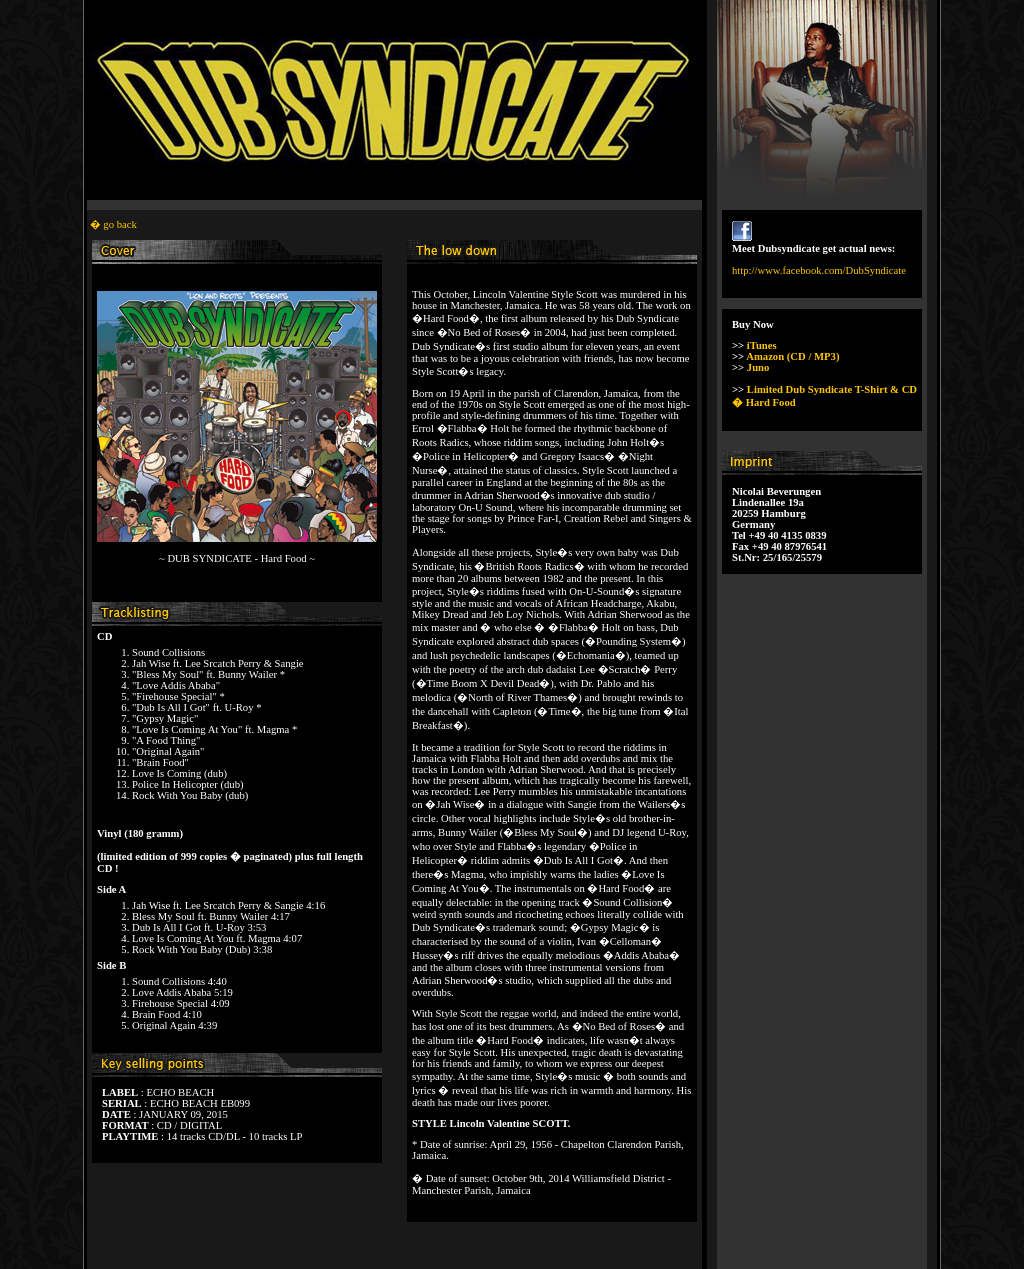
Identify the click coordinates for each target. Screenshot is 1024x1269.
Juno (758, 367)
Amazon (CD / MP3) (792, 356)
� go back (113, 224)
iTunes (762, 345)
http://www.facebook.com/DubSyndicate (819, 270)
